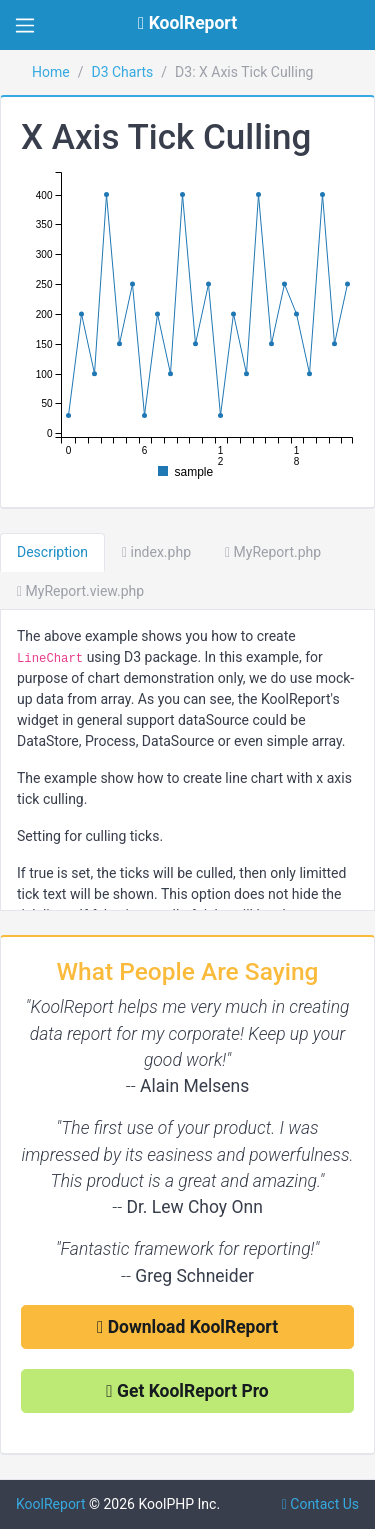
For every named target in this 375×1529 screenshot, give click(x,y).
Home (51, 72)
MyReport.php (273, 552)
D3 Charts (122, 72)
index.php (156, 552)
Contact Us (320, 1504)
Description (52, 552)
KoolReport (51, 1504)
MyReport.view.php (80, 591)
